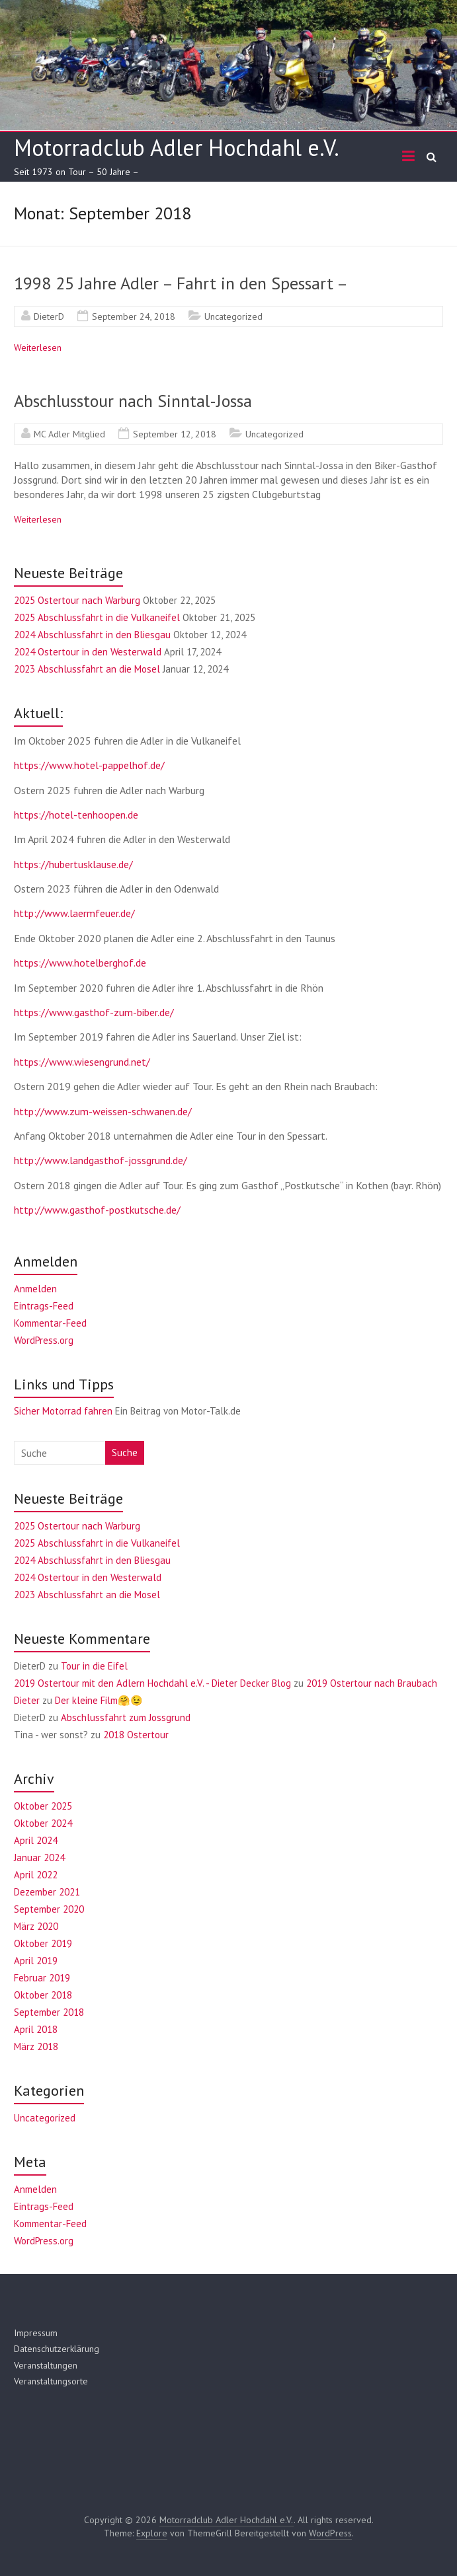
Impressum (36, 2333)
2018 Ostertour (136, 1734)
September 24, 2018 (133, 316)
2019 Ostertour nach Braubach (371, 1683)
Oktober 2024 (43, 1823)
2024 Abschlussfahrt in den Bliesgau (92, 634)
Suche (125, 1452)
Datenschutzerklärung (56, 2349)
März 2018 (36, 2046)
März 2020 (36, 1926)
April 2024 (36, 1840)
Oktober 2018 (43, 1995)
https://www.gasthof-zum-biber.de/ (94, 1012)
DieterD (49, 316)
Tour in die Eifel (94, 1666)
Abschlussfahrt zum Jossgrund (125, 1717)
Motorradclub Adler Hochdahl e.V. (176, 147)
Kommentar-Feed (50, 1323)
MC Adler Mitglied (69, 434)
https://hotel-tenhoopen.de (76, 814)
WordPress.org (43, 1340)
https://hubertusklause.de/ (73, 864)
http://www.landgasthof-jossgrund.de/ (100, 1160)
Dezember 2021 (47, 1892)
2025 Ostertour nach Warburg (77, 600)
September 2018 (49, 2012)
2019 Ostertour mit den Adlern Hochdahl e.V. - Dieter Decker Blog (152, 1683)
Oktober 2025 (43, 1806)
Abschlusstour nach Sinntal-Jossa (133, 401)
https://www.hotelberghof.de (80, 962)
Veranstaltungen (45, 2365)
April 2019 (36, 1960)
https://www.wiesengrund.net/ (82, 1061)
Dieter (27, 1700)
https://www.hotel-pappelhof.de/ (89, 765)
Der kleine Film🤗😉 (99, 1700)
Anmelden (35, 1288)
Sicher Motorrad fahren (63, 1411)
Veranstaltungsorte (51, 2381)
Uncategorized (233, 316)
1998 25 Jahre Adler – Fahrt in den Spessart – (181, 283)
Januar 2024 (39, 1857)
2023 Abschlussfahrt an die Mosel (87, 669)
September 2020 (49, 1909)
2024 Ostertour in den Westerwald (87, 651)
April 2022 (36, 1874)
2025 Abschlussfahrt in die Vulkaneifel (97, 617)
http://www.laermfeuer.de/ (74, 913)
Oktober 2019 (43, 1943)
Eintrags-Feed (43, 1306)
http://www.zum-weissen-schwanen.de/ (103, 1111)
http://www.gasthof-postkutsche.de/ (97, 1209)
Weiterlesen (38, 347)
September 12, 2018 (174, 434)
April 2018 (36, 2029)
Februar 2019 (42, 1977)
